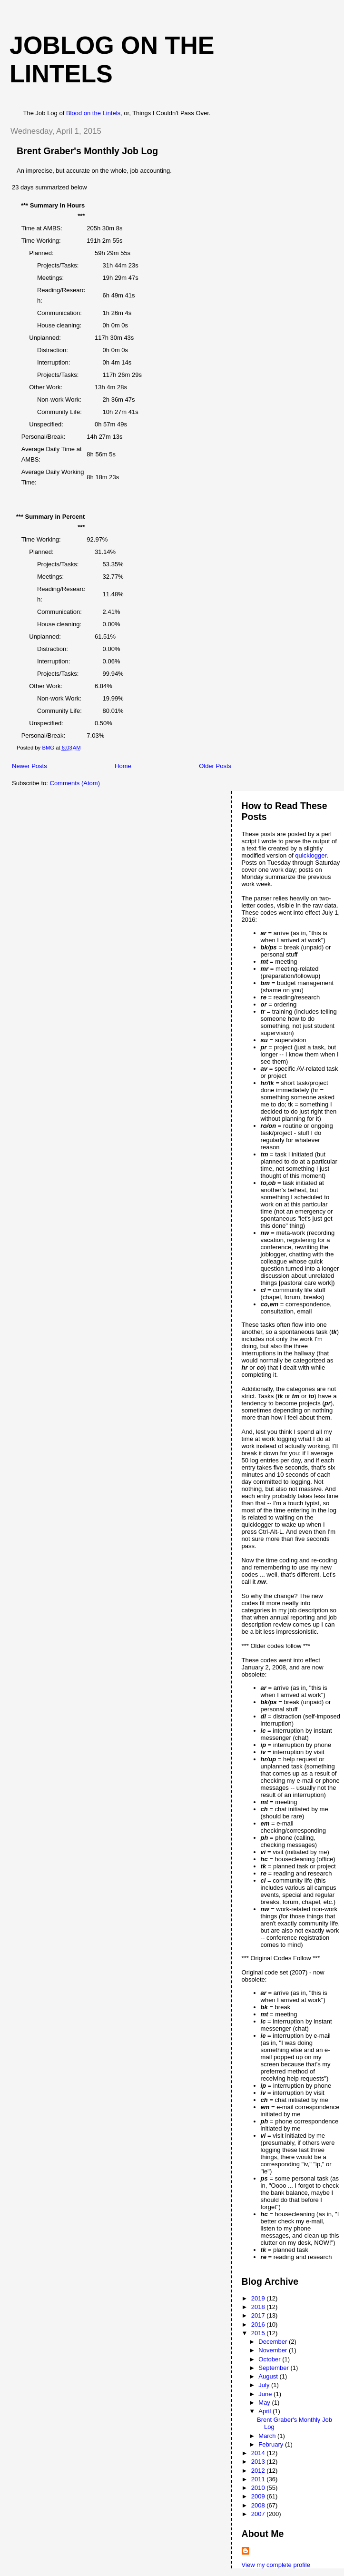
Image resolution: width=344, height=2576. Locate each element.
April (265, 2411)
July (264, 2384)
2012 (259, 2470)
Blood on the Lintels (93, 113)
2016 (259, 2324)
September (274, 2367)
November (273, 2350)
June (266, 2394)
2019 (259, 2298)
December (273, 2341)
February (271, 2444)
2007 (259, 2513)
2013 (259, 2461)
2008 (259, 2505)
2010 (259, 2487)
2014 (259, 2453)
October (270, 2359)
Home (123, 766)
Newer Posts (29, 766)
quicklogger (310, 855)
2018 (259, 2306)
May (265, 2402)
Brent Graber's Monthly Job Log (87, 151)
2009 (259, 2496)
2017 (259, 2315)
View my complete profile (276, 2564)
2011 (259, 2479)
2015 (259, 2333)
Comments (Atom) (75, 783)
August (268, 2376)
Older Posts (215, 766)
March (267, 2435)
